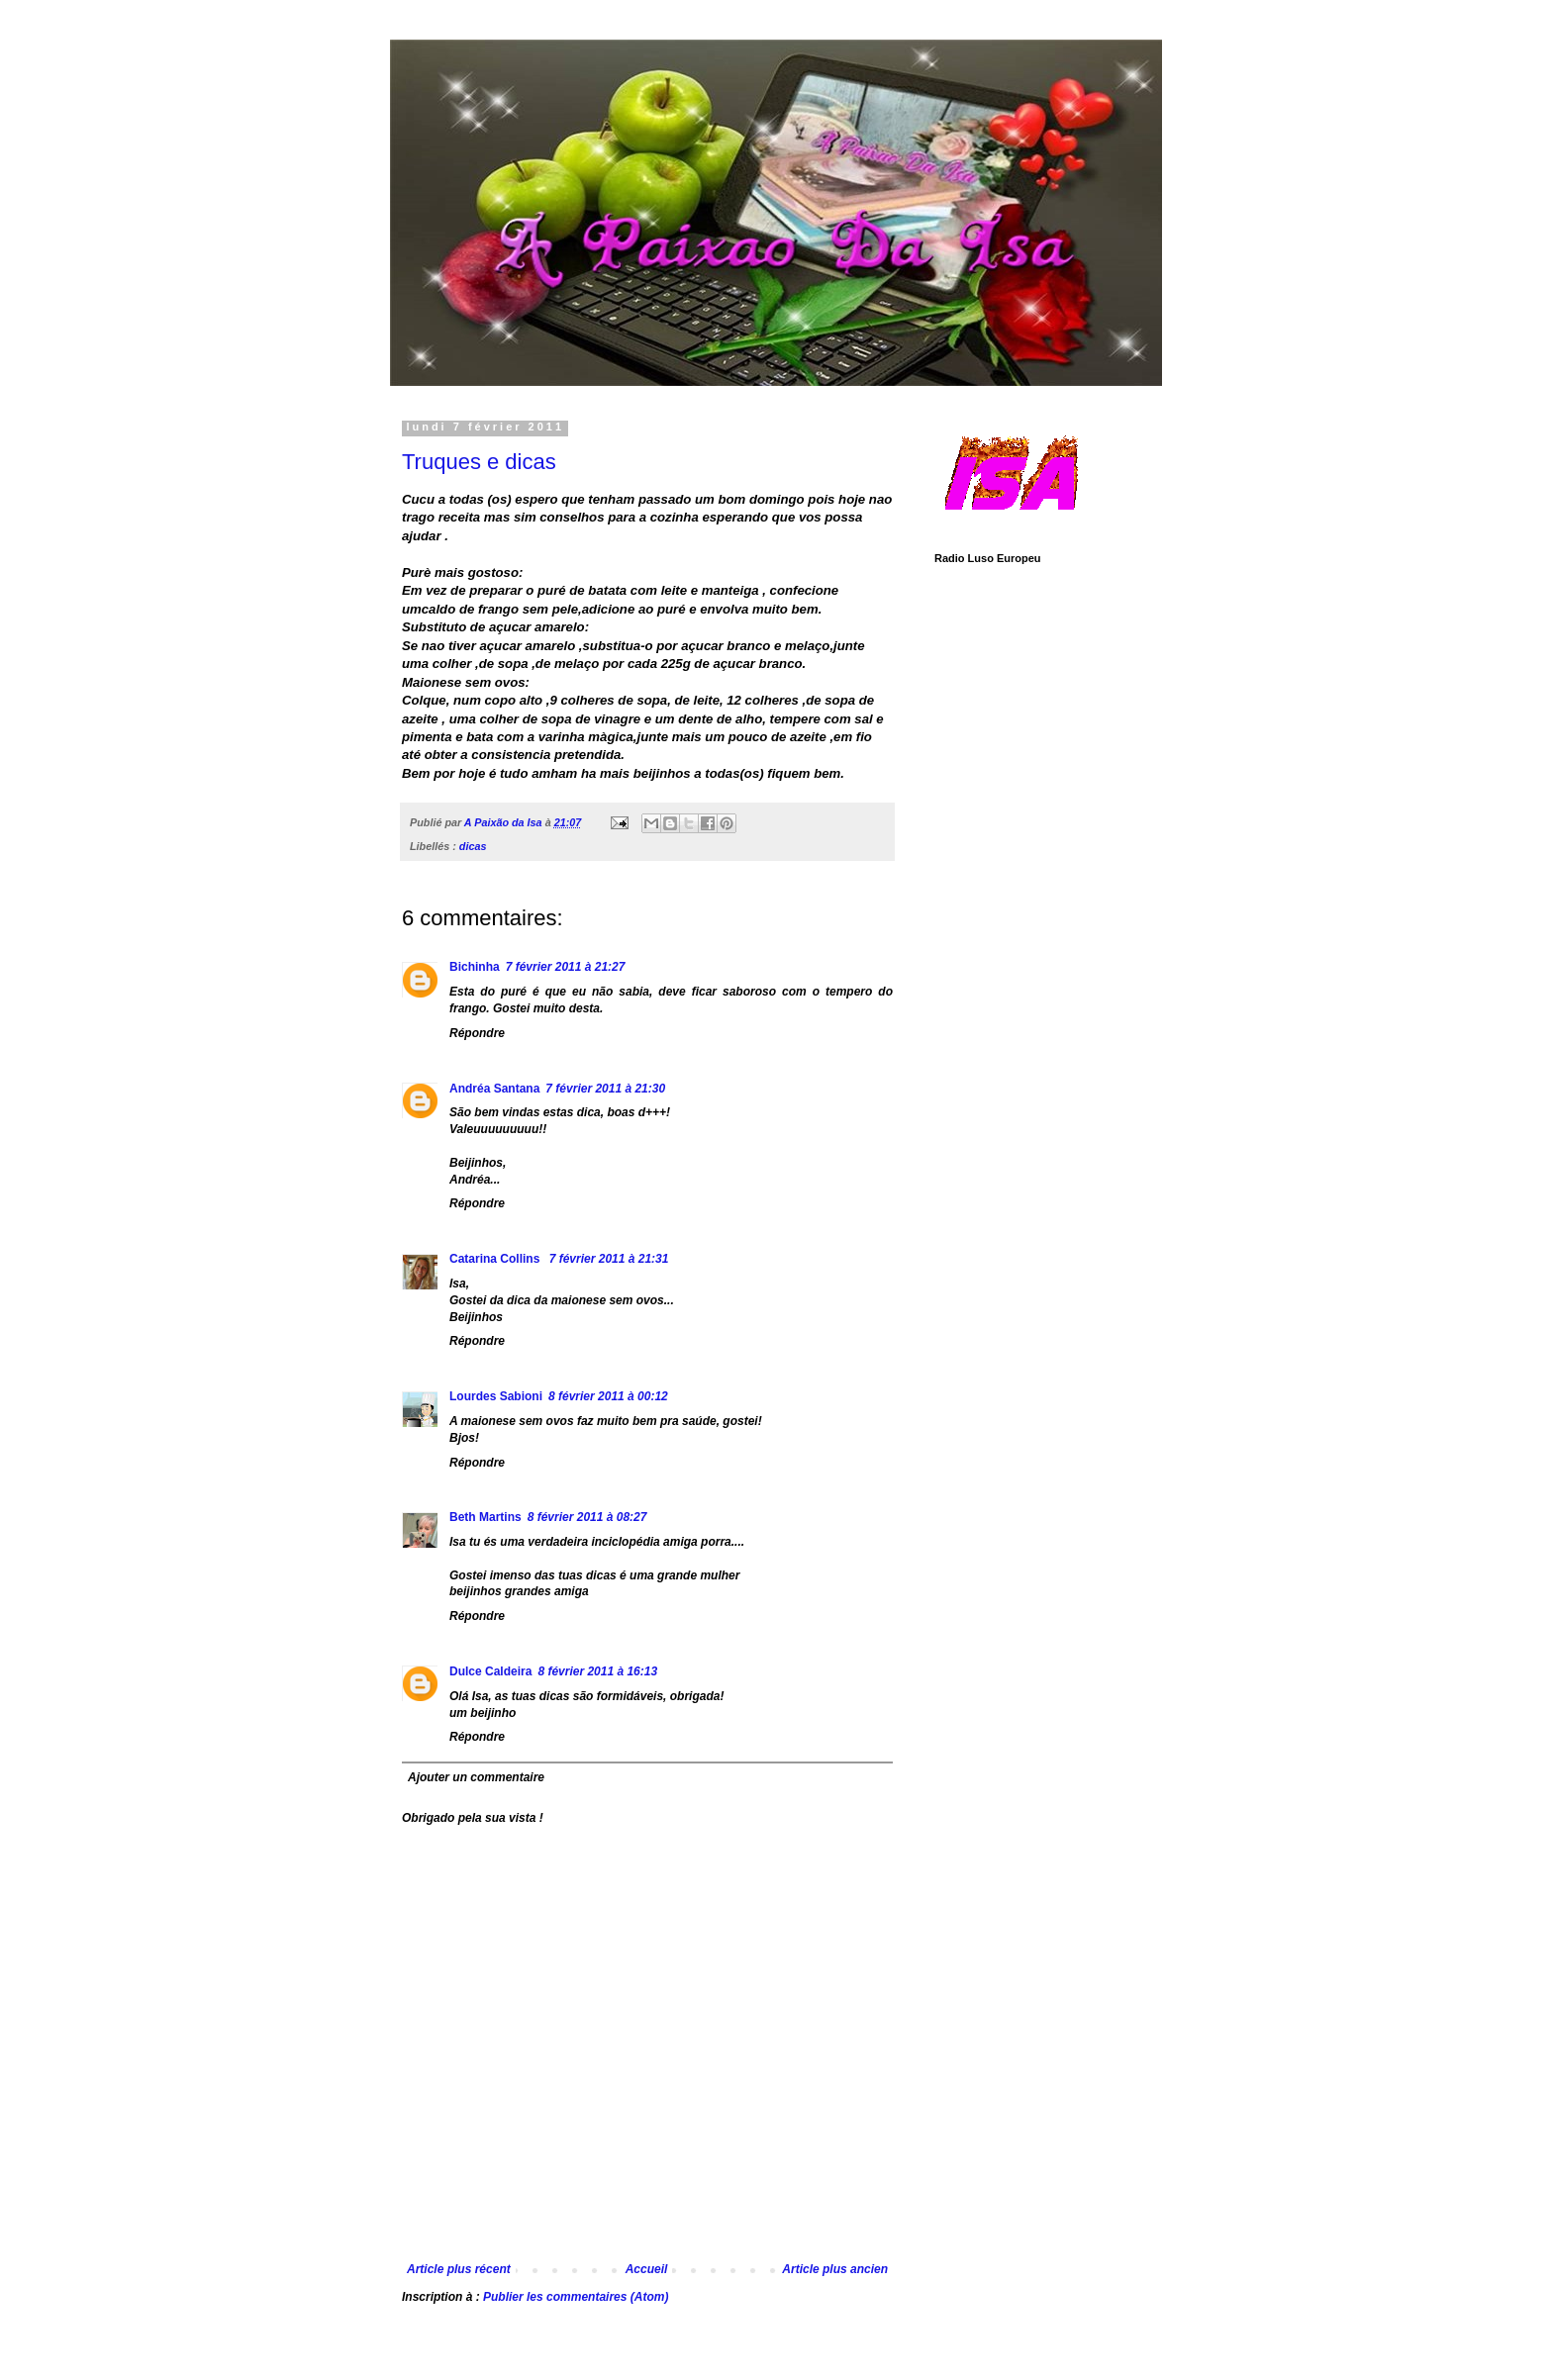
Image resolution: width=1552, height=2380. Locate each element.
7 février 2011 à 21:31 (609, 1259)
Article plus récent (459, 2269)
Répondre (477, 1033)
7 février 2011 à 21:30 (605, 1088)
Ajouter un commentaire (476, 1777)
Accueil (647, 2269)
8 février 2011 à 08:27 (587, 1517)
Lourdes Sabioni (495, 1396)
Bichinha (474, 967)
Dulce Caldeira (490, 1671)
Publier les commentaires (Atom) (575, 2297)
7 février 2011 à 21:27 (566, 967)
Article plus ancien (835, 2269)
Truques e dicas (479, 461)
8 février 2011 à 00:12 (608, 1396)
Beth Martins (485, 1517)
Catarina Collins (496, 1259)
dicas (473, 846)
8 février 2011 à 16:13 (597, 1671)
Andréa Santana (494, 1088)
